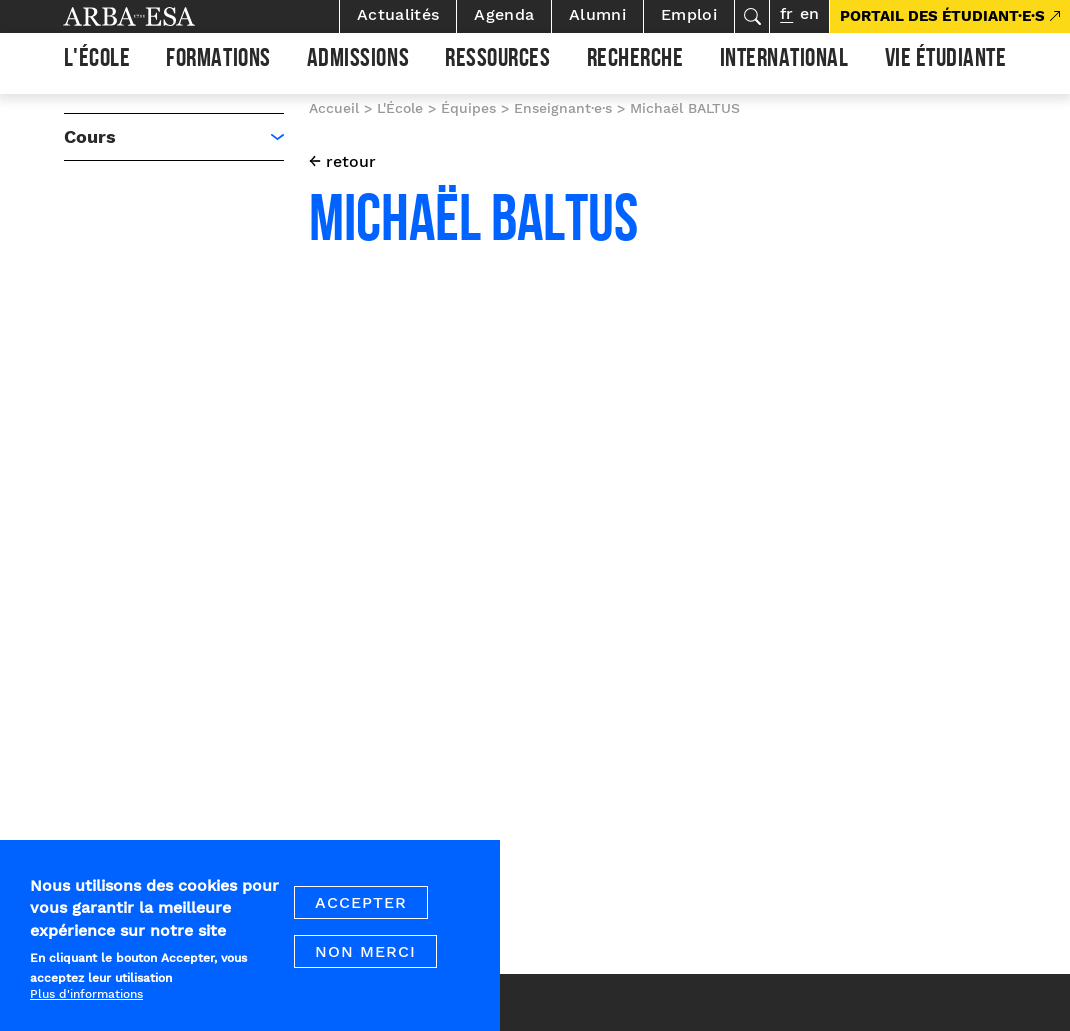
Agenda (504, 14)
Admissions (358, 61)
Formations (218, 61)
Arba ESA (163, 16)
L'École (97, 61)
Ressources (497, 61)
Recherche (635, 61)
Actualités (398, 14)
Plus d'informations (86, 1007)
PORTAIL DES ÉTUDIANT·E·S (942, 16)
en (809, 13)
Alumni (597, 14)
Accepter (361, 916)
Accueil (334, 108)
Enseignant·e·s (563, 108)
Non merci (365, 965)
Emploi (689, 14)
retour (351, 161)
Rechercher (752, 16)
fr (786, 13)
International (784, 61)
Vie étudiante (946, 61)
